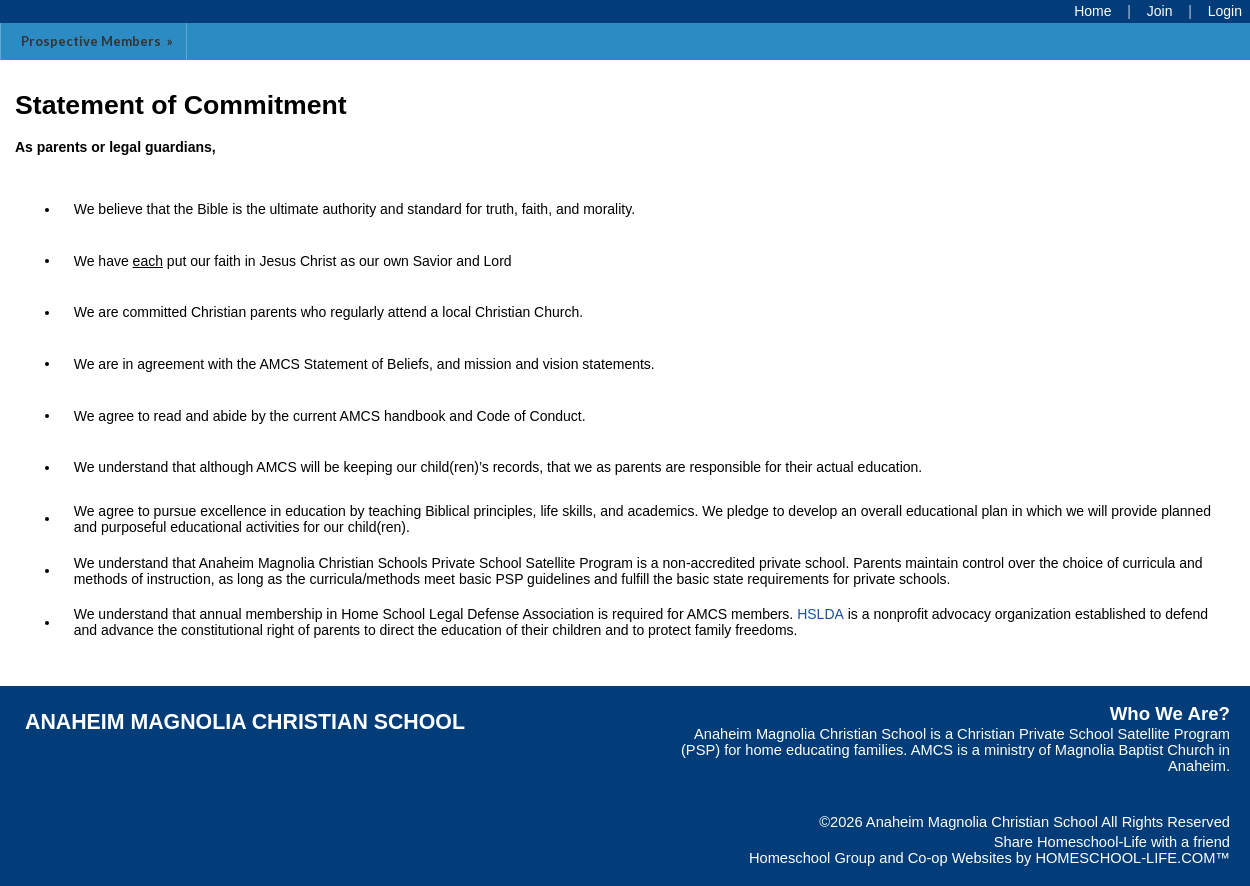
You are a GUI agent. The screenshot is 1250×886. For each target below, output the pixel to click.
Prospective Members (98, 41)
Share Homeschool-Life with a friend (1112, 842)
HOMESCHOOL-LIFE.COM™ (1132, 858)
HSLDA (820, 614)
